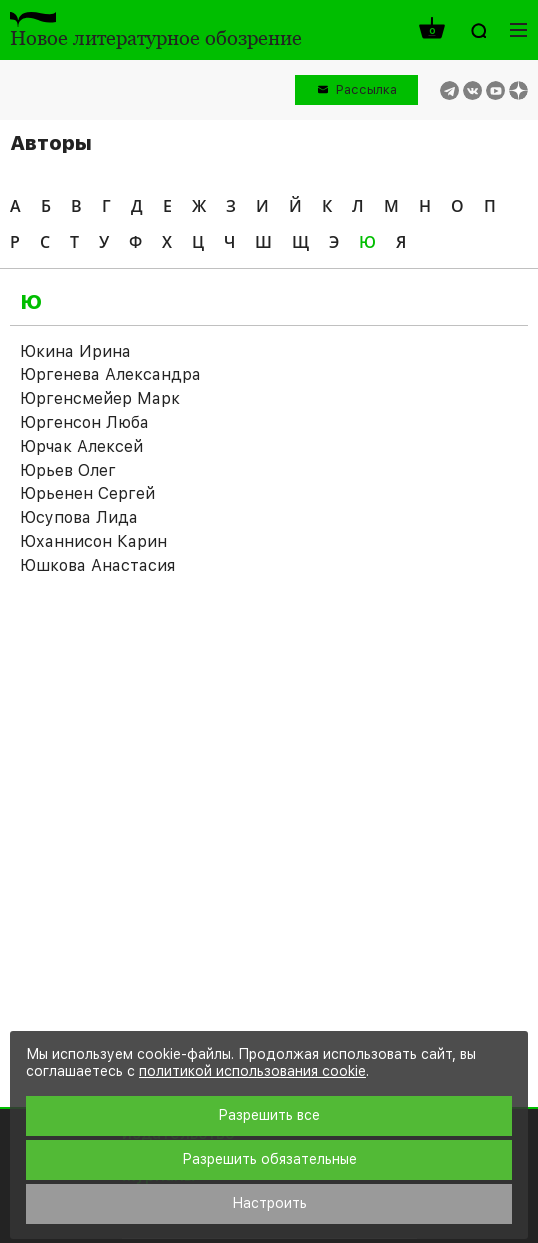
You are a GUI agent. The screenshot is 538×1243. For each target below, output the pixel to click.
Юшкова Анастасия (97, 565)
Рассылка (366, 89)
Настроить (269, 1203)
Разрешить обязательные (269, 1159)
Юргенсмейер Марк (100, 398)
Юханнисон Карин (93, 541)
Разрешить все (269, 1115)
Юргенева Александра (110, 374)
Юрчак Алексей (81, 446)
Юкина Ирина (75, 351)
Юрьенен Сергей (87, 493)
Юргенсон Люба (84, 422)
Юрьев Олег (68, 470)
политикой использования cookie (252, 1071)
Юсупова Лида (79, 517)
